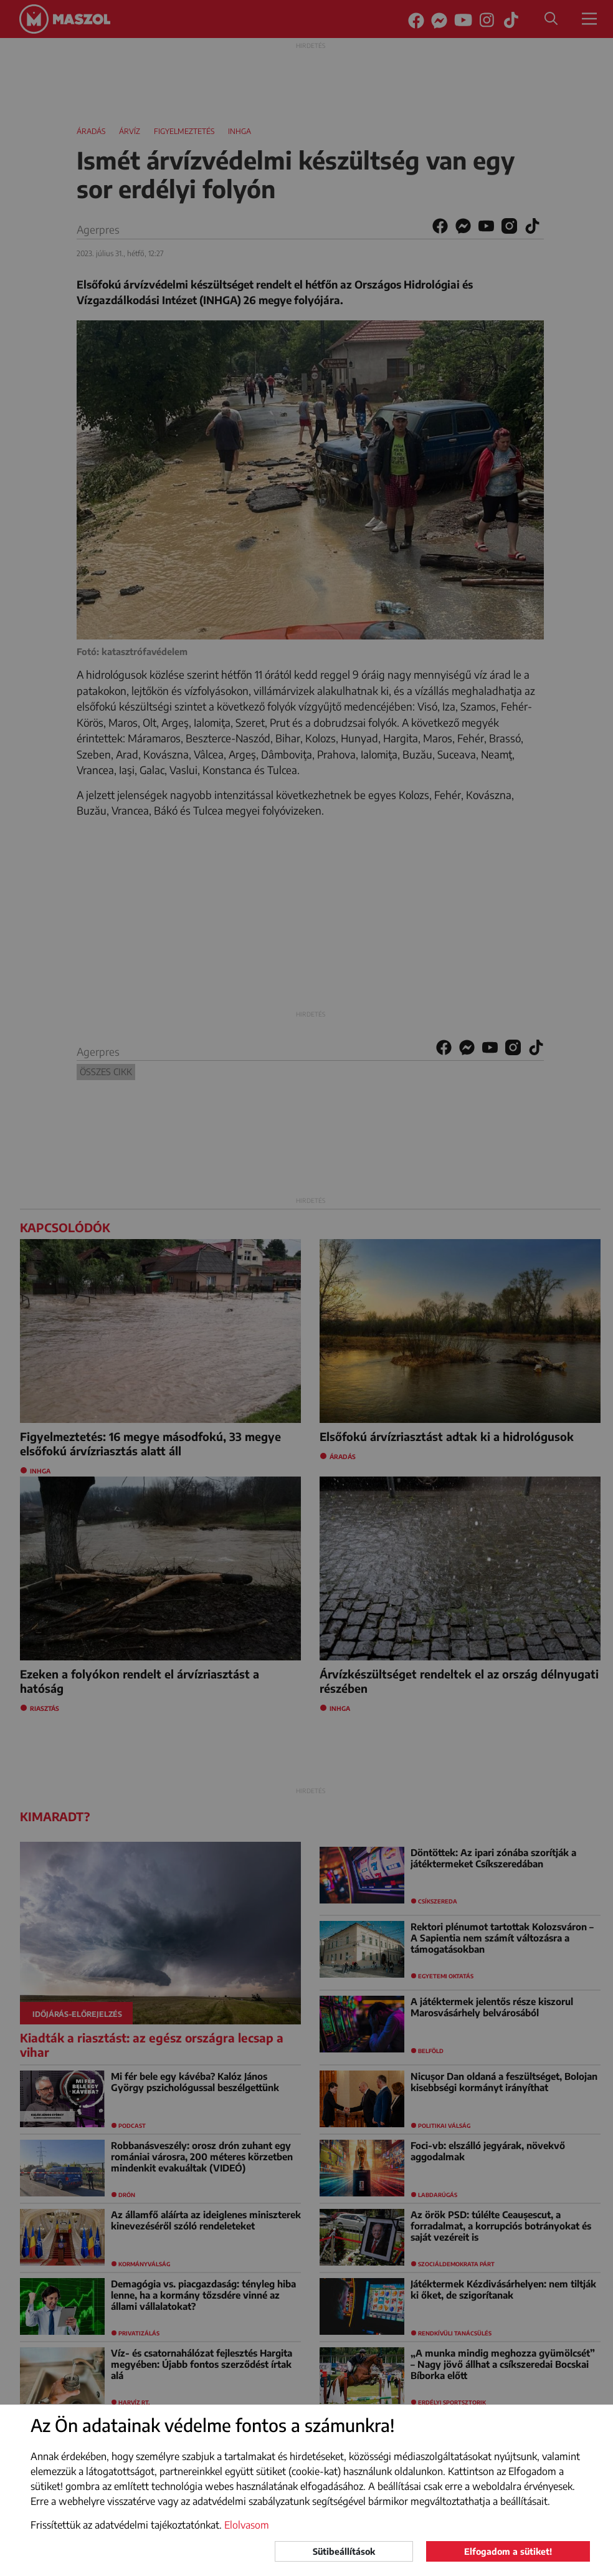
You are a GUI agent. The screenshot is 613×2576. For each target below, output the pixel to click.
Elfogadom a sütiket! (508, 2551)
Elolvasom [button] (246, 2525)
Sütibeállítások (344, 2551)
